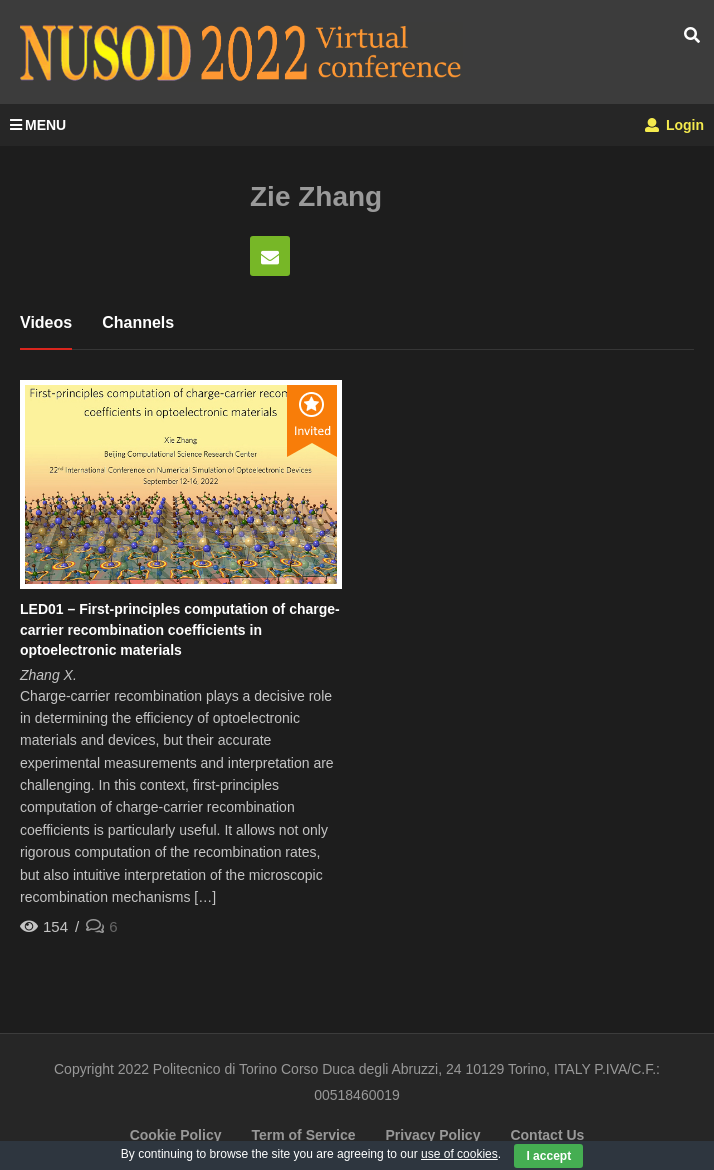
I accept (548, 1156)
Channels (138, 322)
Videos (46, 322)
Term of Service (303, 1135)
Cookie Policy (176, 1135)
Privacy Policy (432, 1135)
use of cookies (459, 1154)
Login (674, 125)
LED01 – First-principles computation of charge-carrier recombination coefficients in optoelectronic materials (180, 629)
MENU (38, 125)
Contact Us (547, 1135)
